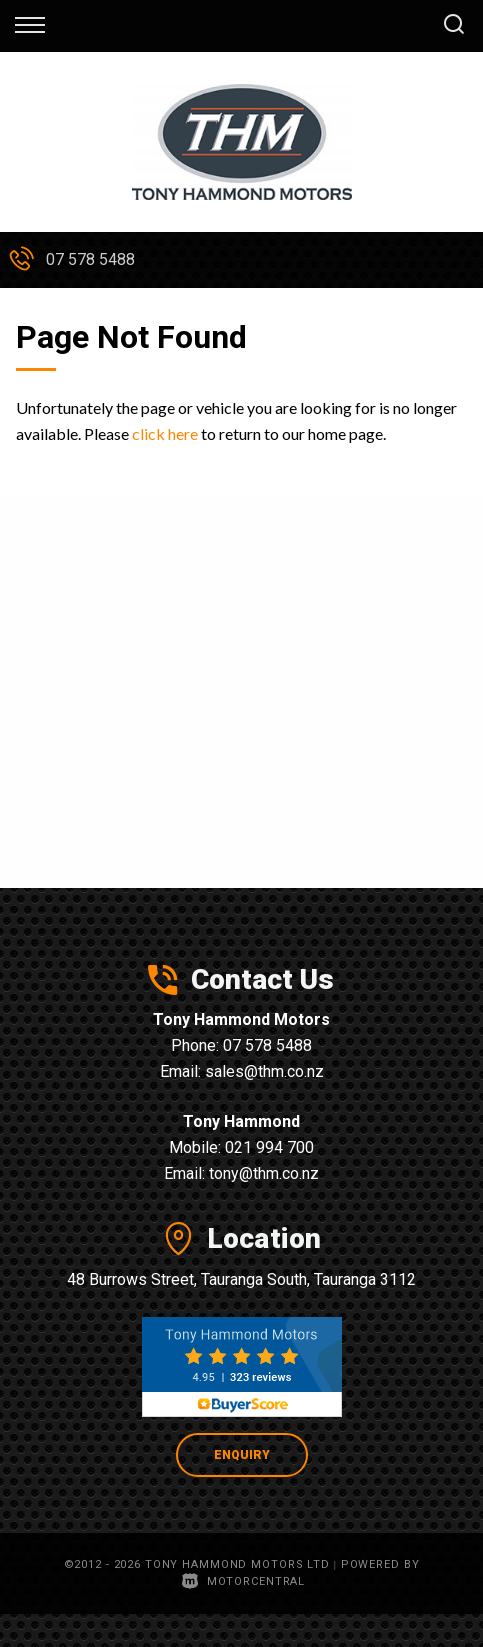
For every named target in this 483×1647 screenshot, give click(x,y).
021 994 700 (269, 1147)
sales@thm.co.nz (264, 1071)
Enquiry (242, 1455)
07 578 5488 (90, 259)
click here (165, 433)
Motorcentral (243, 1581)
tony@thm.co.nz (264, 1173)
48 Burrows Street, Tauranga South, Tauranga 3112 (241, 1279)
